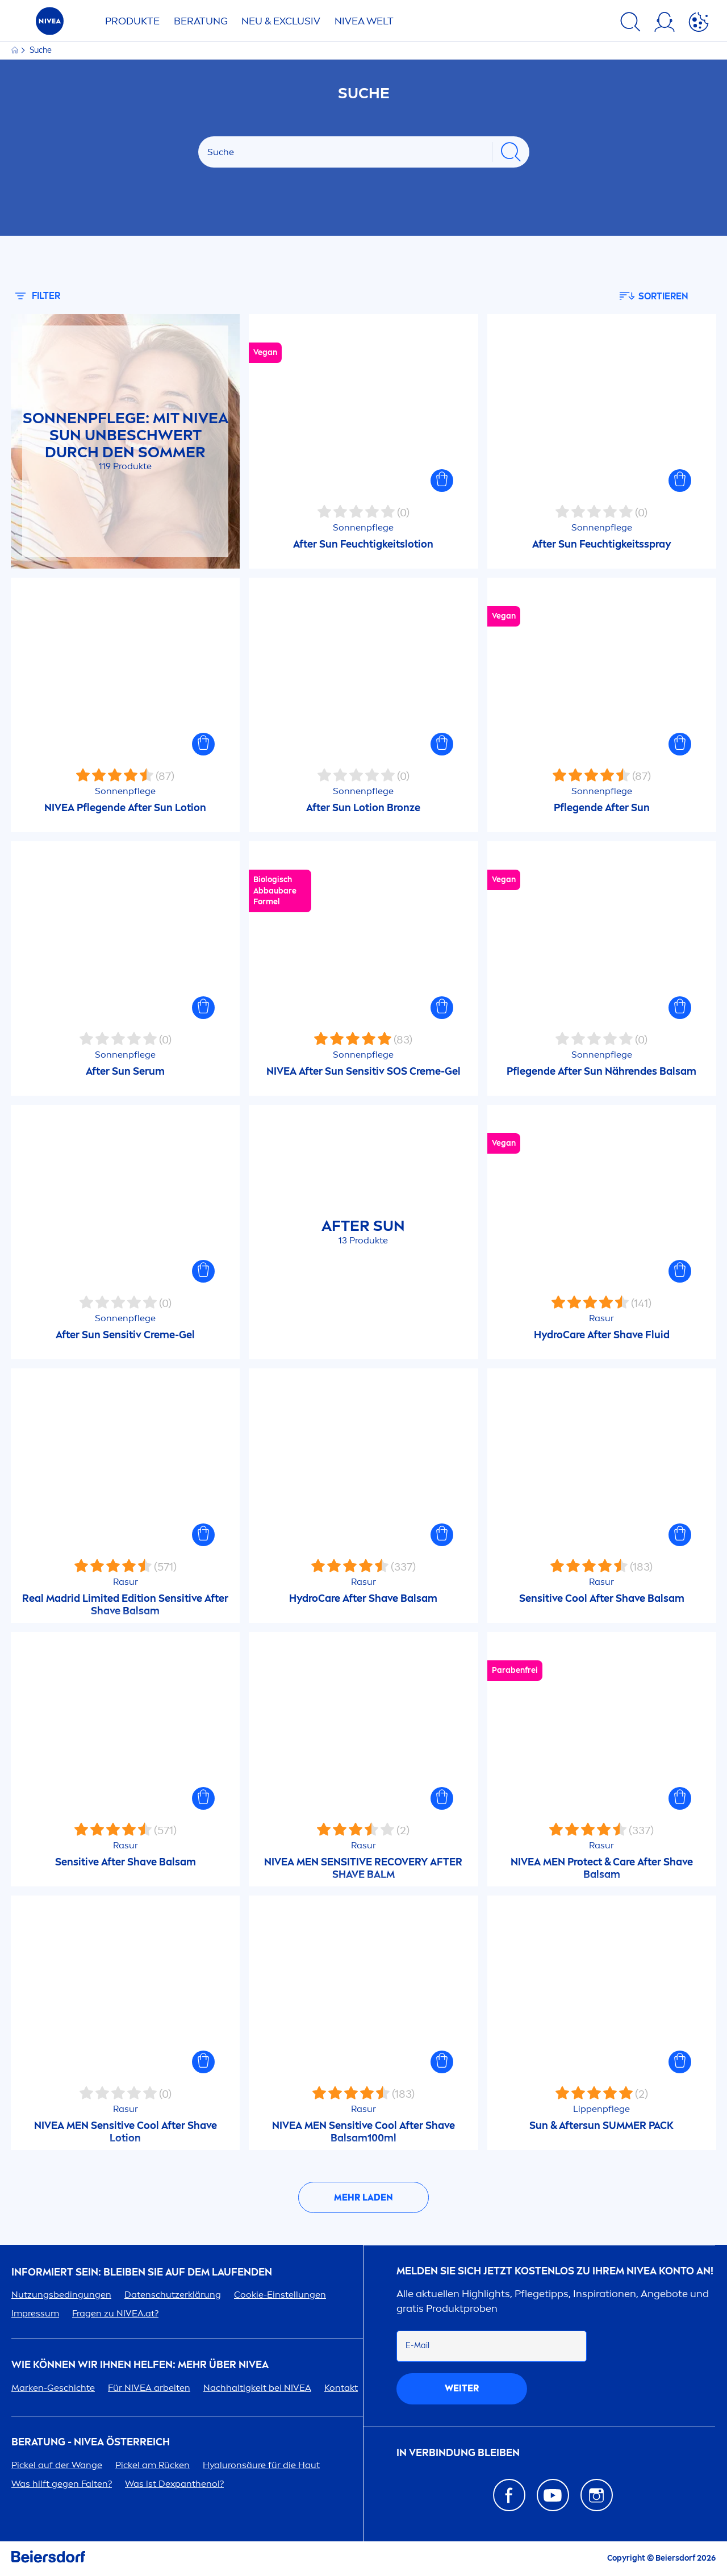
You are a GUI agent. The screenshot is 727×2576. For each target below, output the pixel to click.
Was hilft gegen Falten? (61, 2483)
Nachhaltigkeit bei (257, 2387)
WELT (364, 21)
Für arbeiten (149, 2387)
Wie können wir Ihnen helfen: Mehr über (140, 2365)
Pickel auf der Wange (56, 2465)
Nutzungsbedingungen (61, 2294)
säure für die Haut (261, 2465)
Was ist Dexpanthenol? (174, 2483)
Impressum (35, 2313)
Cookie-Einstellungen (280, 2294)
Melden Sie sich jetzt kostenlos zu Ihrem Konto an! (554, 2271)
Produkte (132, 21)
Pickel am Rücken (152, 2465)
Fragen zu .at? (115, 2313)
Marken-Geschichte (53, 2387)
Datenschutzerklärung (172, 2294)
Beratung (201, 21)
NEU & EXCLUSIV (280, 21)
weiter (462, 2388)
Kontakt (341, 2387)
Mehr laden (363, 2197)
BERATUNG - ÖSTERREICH (90, 2442)
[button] (442, 480)
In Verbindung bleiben (458, 2453)
